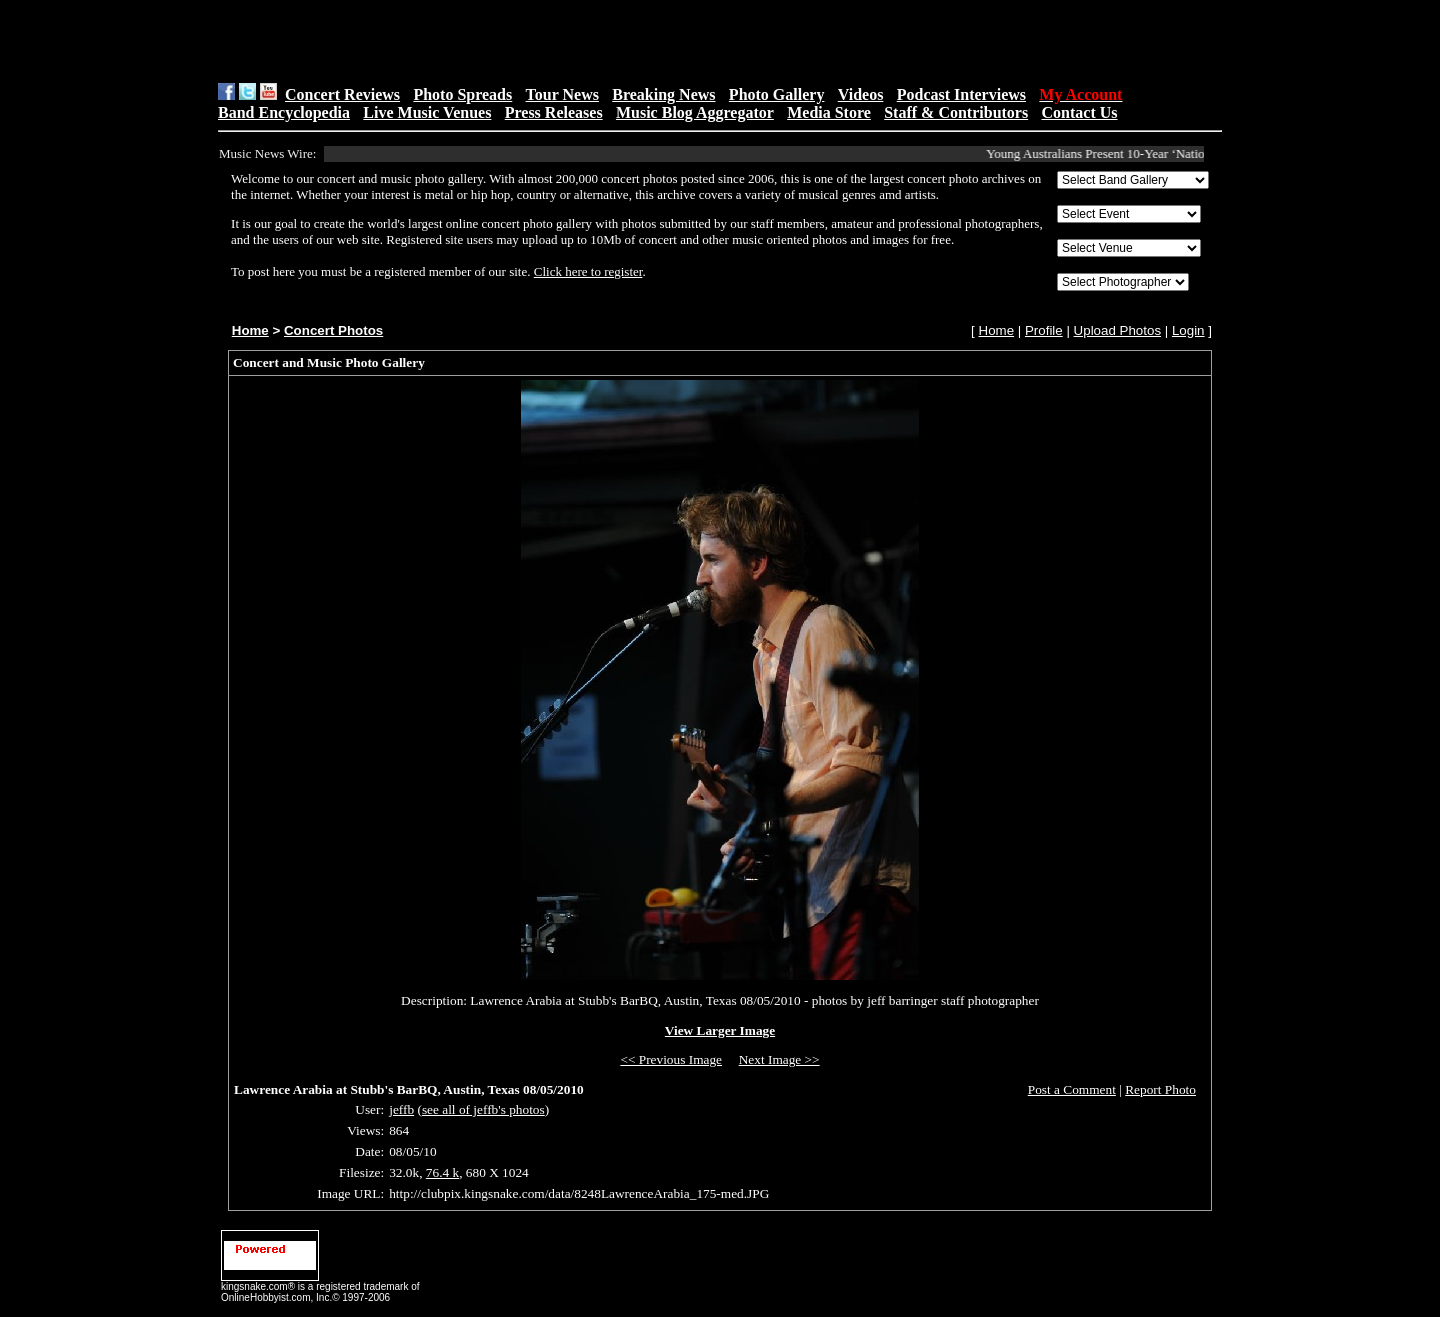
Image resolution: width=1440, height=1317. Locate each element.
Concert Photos (333, 330)
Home (250, 330)
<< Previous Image (671, 1059)
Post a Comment (1072, 1089)
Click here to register (588, 271)
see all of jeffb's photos (483, 1109)
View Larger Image (720, 1030)
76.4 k (442, 1172)
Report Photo (1160, 1089)
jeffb (401, 1109)
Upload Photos (1117, 330)
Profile (1044, 330)
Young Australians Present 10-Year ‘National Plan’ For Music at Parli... (1177, 153)
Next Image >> (779, 1059)
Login (1188, 330)
